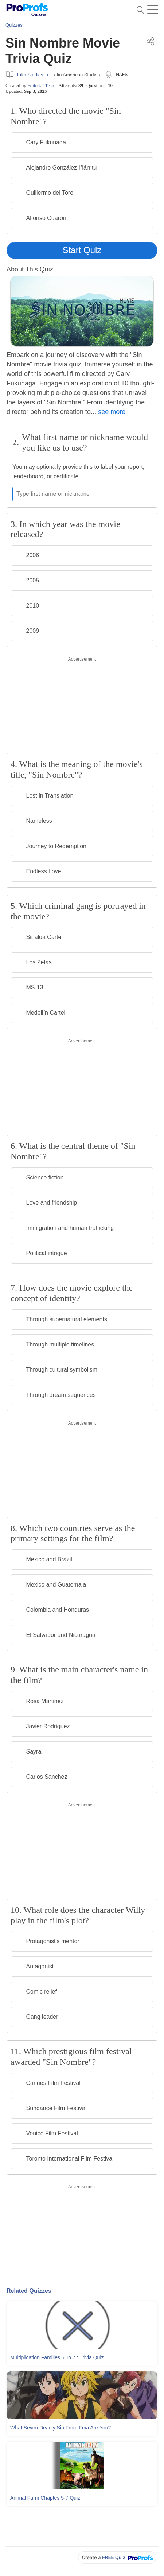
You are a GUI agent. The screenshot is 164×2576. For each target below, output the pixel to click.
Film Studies (30, 74)
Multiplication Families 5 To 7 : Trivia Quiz (57, 2357)
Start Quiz (82, 250)
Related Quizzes (29, 2291)
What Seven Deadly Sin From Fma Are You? (60, 2428)
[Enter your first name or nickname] (64, 494)
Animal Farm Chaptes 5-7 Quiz (45, 2498)
